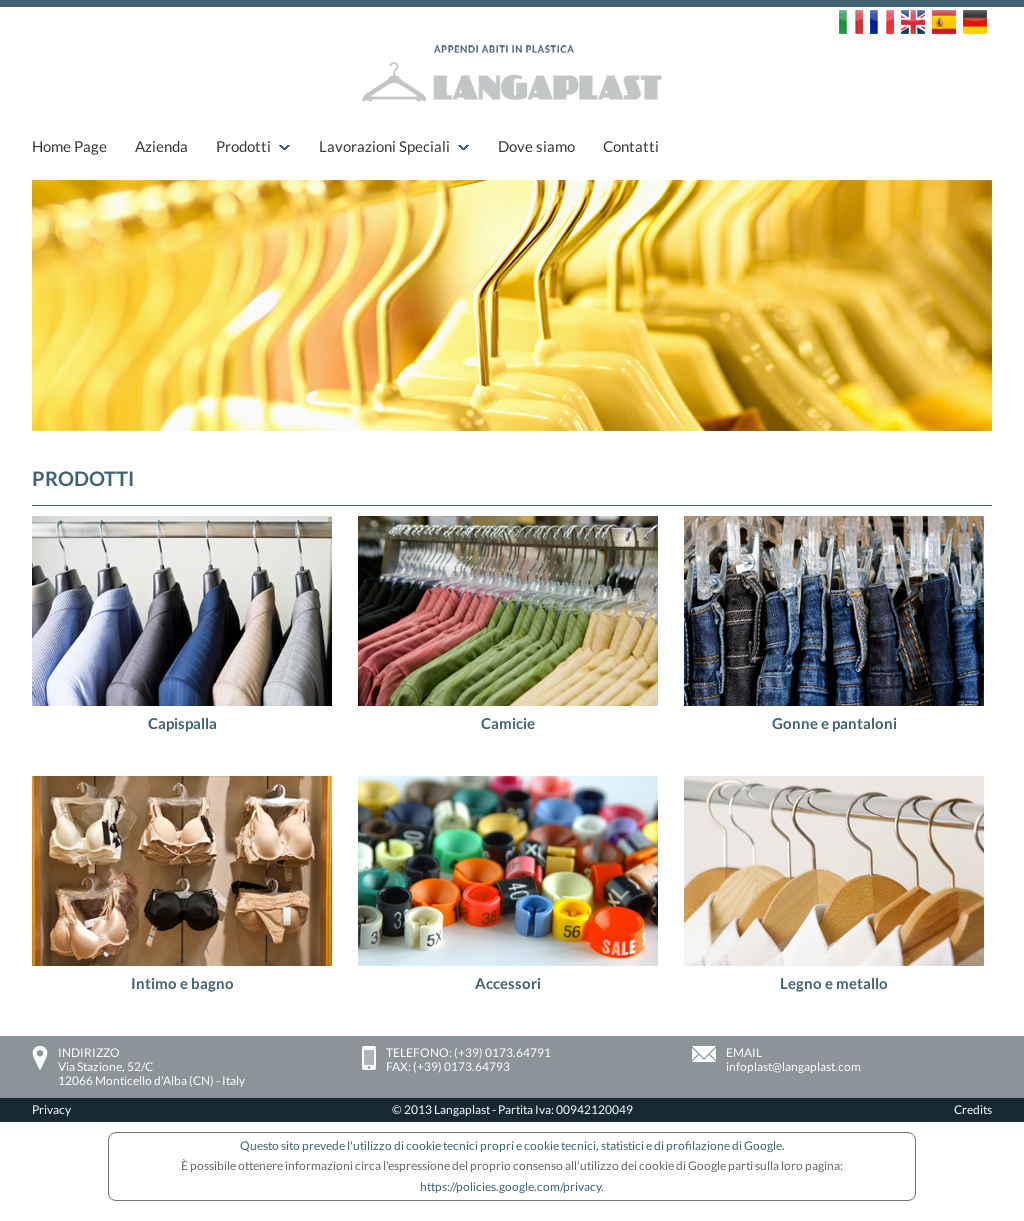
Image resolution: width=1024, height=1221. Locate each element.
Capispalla (182, 723)
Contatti (631, 146)
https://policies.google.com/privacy (510, 1186)
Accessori (508, 983)
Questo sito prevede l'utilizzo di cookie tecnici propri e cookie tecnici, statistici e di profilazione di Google (511, 1145)
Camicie (508, 723)
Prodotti (243, 146)
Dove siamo (536, 146)
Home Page (69, 146)
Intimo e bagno (182, 983)
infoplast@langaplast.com (793, 1066)
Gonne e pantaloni (834, 723)
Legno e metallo (834, 983)
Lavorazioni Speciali (384, 146)
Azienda (161, 146)
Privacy (51, 1109)
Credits (973, 1109)
